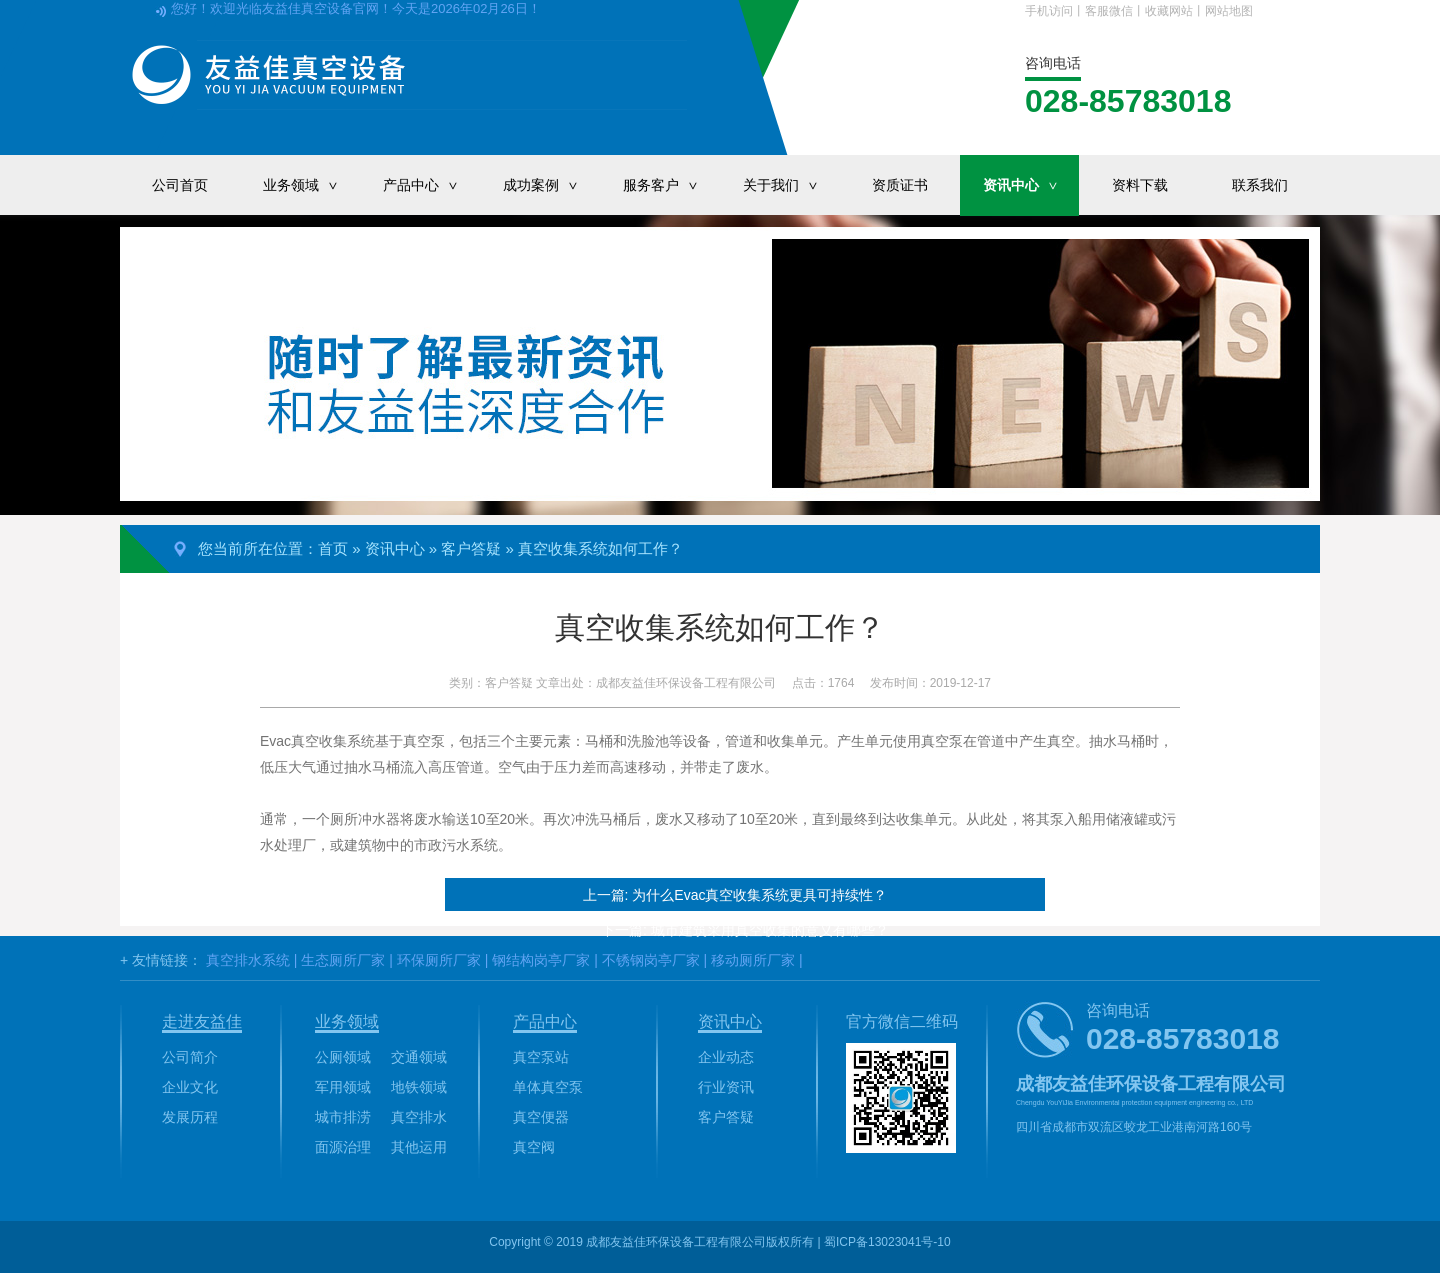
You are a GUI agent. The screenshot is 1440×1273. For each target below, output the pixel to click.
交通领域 (419, 1057)
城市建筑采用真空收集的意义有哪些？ (770, 930)
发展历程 (190, 1117)
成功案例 (551, 185)
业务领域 (311, 185)
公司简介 (190, 1057)
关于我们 (791, 185)
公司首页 (180, 185)
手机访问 (1049, 11)
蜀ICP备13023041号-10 (887, 1242)
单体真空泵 (548, 1087)
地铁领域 (419, 1087)
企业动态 (726, 1057)
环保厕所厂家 (439, 960)
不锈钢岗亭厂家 (651, 960)
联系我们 (1260, 185)
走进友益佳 (202, 1021)
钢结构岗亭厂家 (541, 960)
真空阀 (534, 1147)
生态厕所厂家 (343, 960)
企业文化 (190, 1087)
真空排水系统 (248, 960)
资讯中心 (1031, 185)
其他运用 (419, 1147)
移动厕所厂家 (753, 960)
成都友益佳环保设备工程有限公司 (686, 683)
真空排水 (419, 1117)
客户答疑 (471, 548)
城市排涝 (343, 1117)
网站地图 (1229, 11)
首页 (333, 548)
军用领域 (343, 1087)
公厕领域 (343, 1057)
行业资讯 (726, 1087)
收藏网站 (1169, 11)
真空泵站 (541, 1057)
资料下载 (1140, 185)
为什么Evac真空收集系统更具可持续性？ (759, 895)
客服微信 (1109, 11)
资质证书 (900, 185)
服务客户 (671, 185)
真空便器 (541, 1117)
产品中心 (431, 185)
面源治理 (343, 1147)
